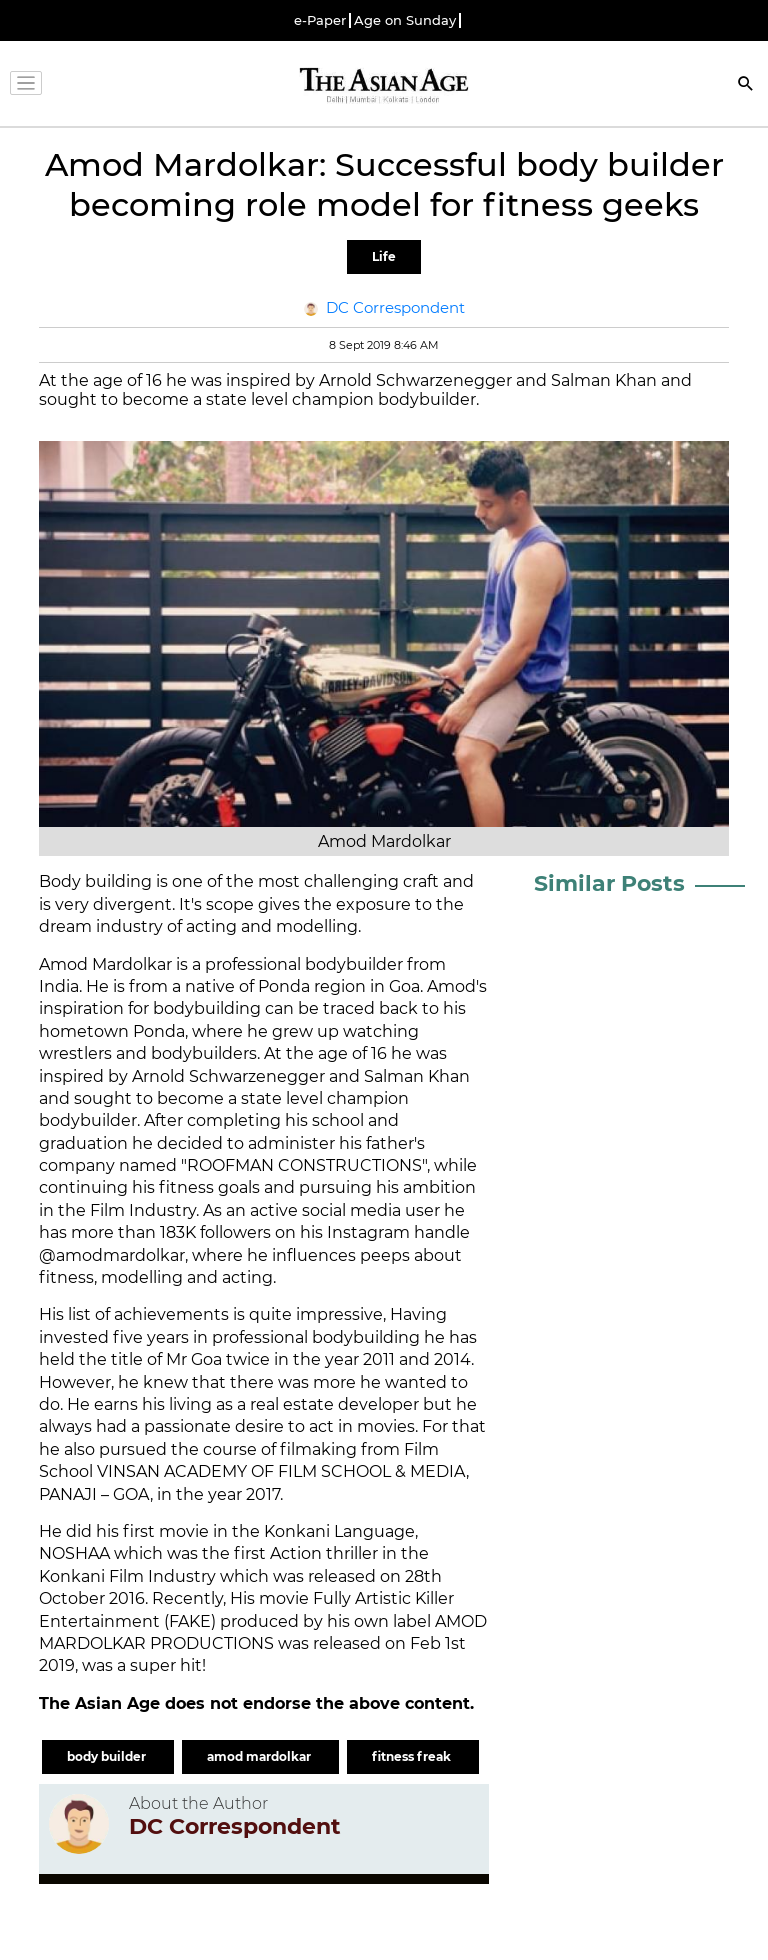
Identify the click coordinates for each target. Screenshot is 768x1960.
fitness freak (413, 1756)
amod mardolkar (260, 1756)
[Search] (746, 85)
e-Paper (320, 20)
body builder (108, 1756)
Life (384, 256)
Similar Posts (609, 883)
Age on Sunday (405, 20)
